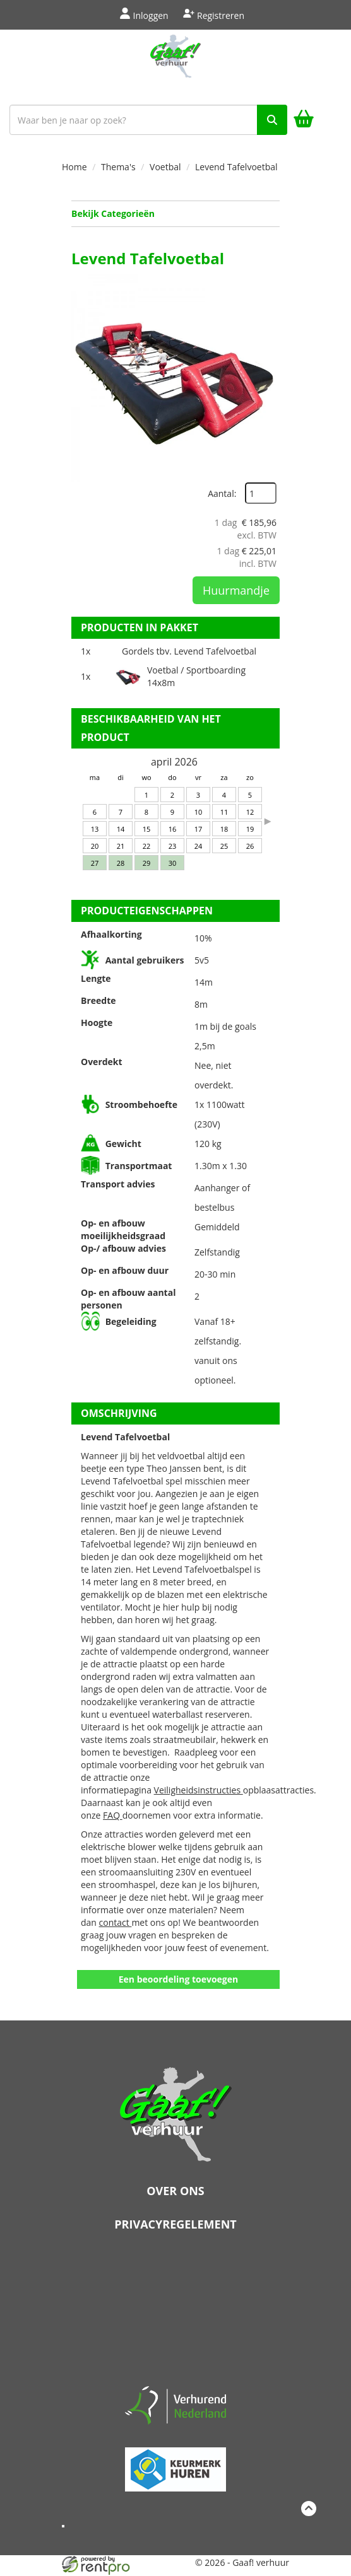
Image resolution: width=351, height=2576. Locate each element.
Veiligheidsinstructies (198, 1790)
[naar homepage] (175, 64)
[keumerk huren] (175, 2464)
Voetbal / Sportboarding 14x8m (196, 676)
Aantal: (222, 493)
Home (74, 167)
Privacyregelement (175, 2224)
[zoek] (272, 120)
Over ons (175, 2190)
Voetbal (165, 167)
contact (115, 1922)
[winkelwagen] (304, 120)
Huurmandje (236, 590)
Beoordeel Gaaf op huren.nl (175, 2313)
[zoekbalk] (148, 120)
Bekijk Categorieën (175, 213)
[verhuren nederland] (175, 2403)
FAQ (112, 1815)
